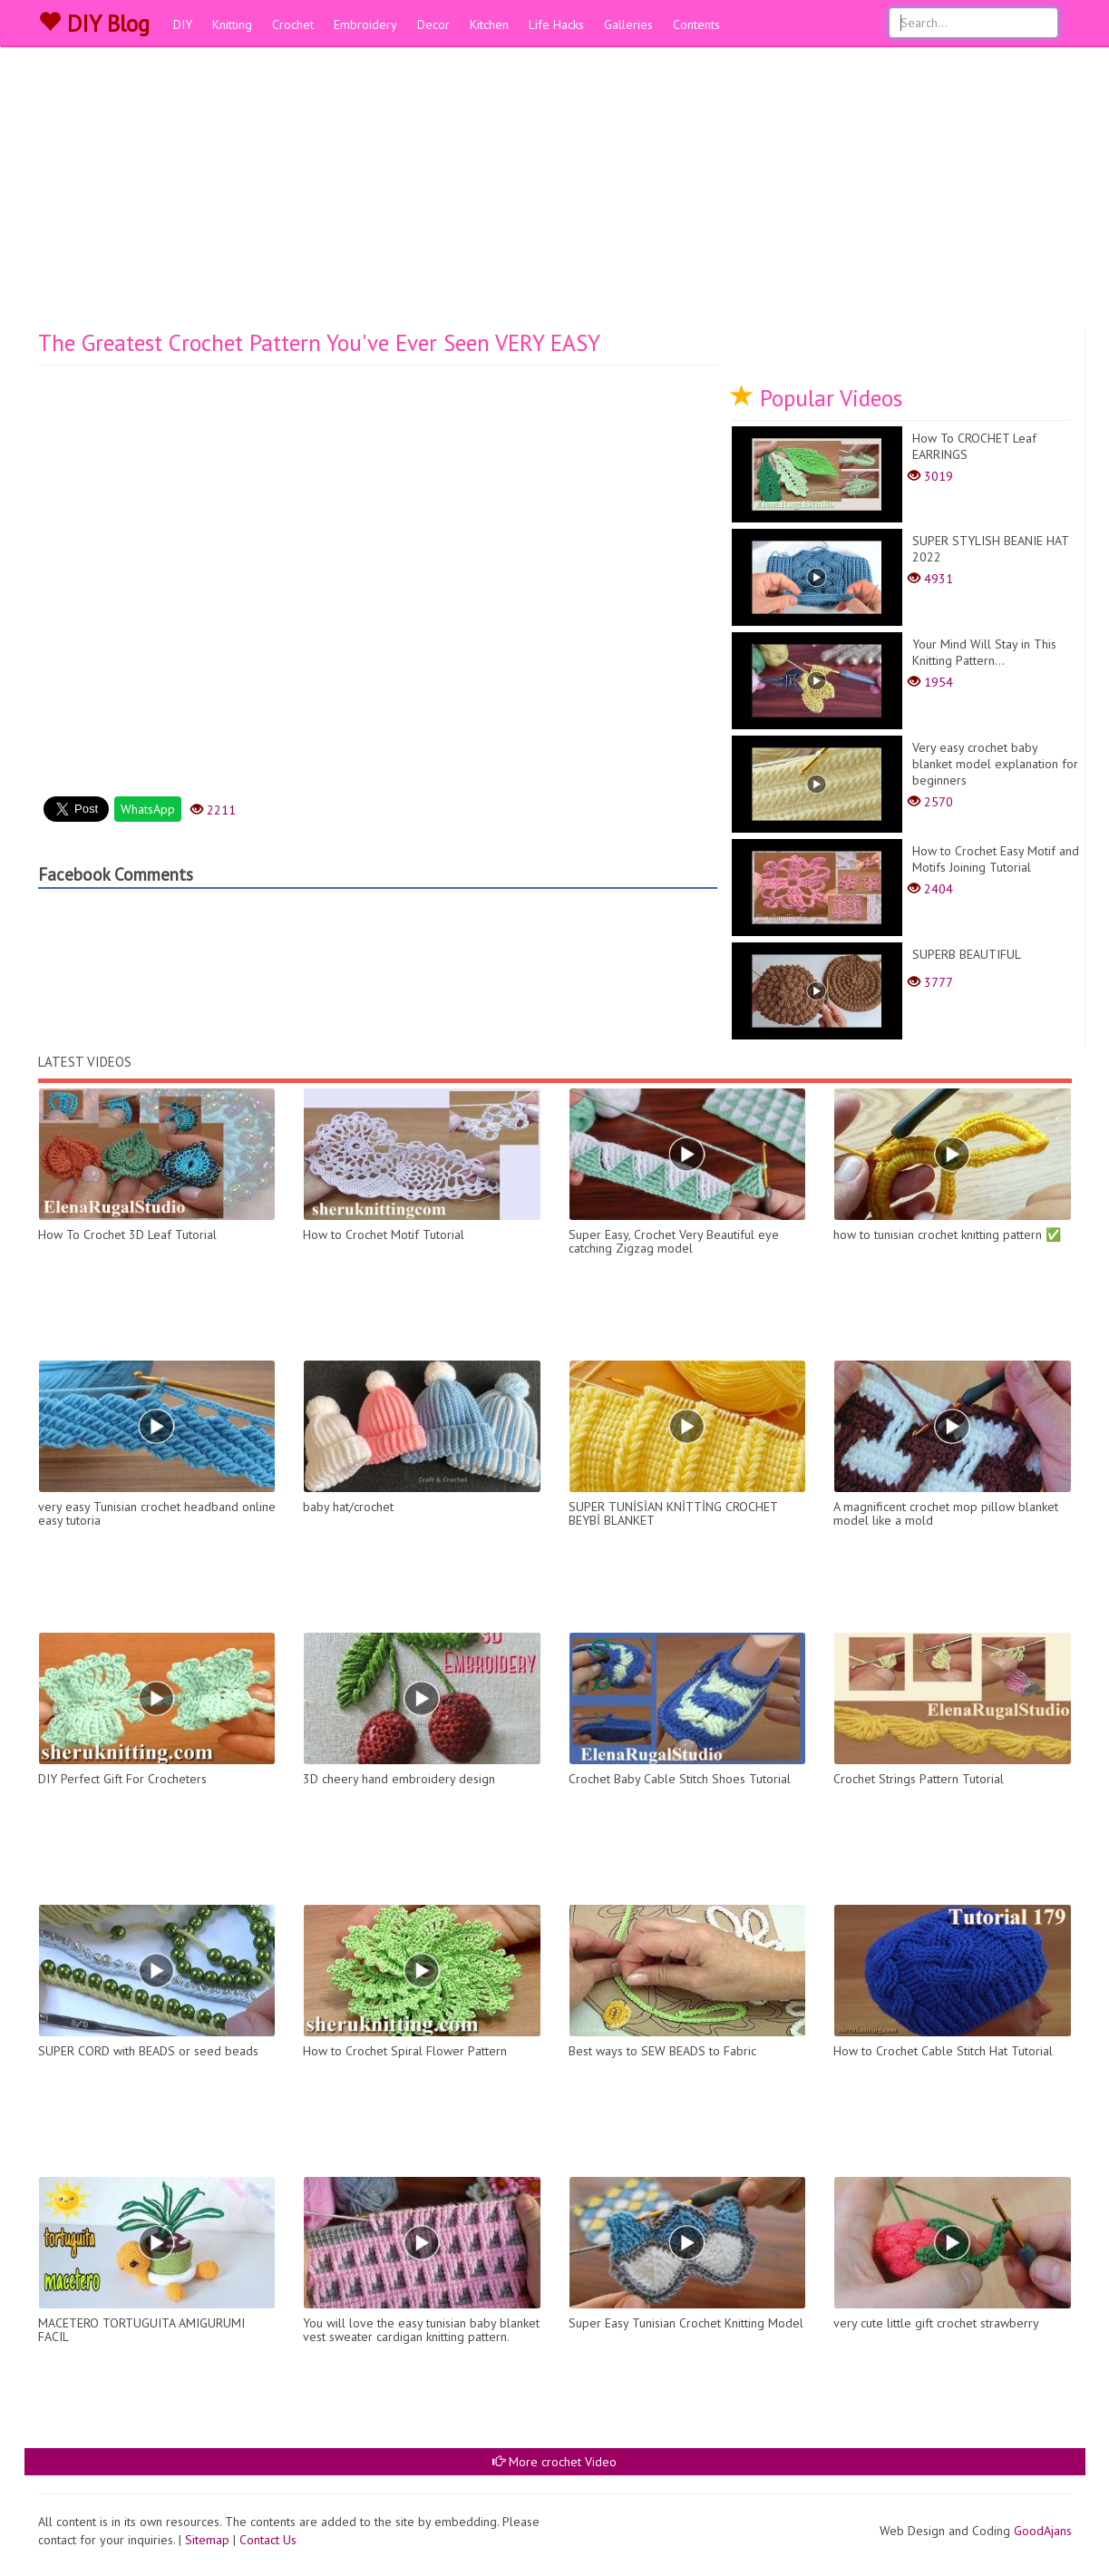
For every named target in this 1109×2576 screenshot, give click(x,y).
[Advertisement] (555, 195)
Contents (696, 24)
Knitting (232, 24)
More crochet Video (554, 2462)
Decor (433, 24)
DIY (182, 24)
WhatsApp (148, 809)
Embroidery (365, 24)
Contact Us (268, 2540)
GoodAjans (1043, 2530)
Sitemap (207, 2540)
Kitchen (489, 24)
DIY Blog (94, 23)
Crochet (293, 24)
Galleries (628, 24)
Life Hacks (556, 24)
